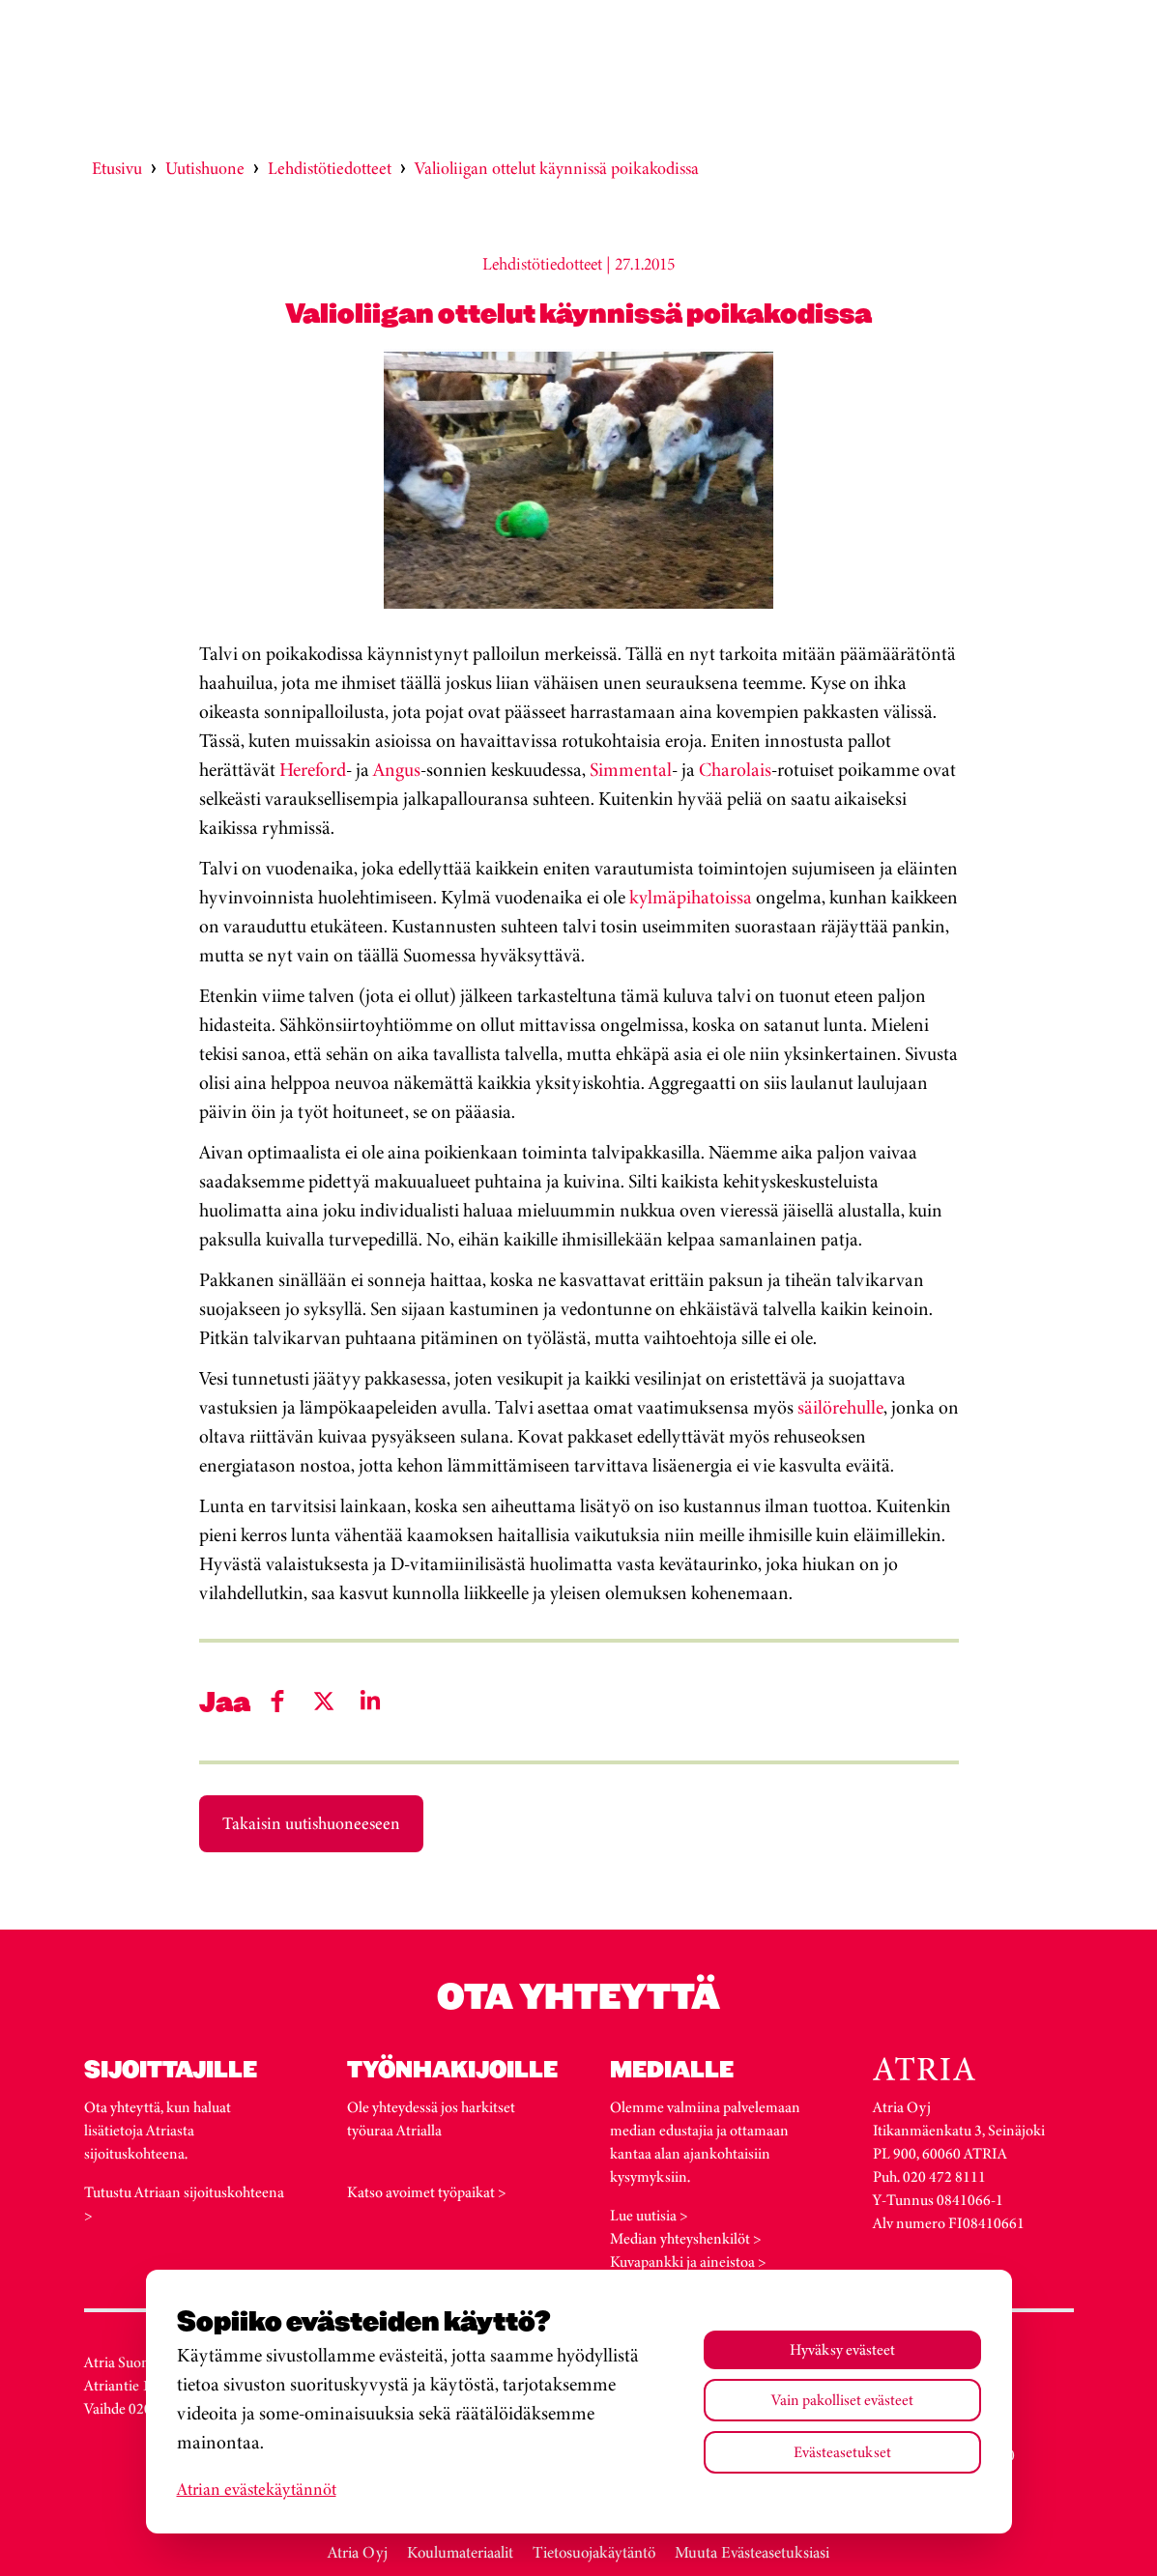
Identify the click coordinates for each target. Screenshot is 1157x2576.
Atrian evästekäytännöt (256, 2489)
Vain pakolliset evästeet (842, 2400)
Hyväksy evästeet (842, 2349)
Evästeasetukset (842, 2452)
